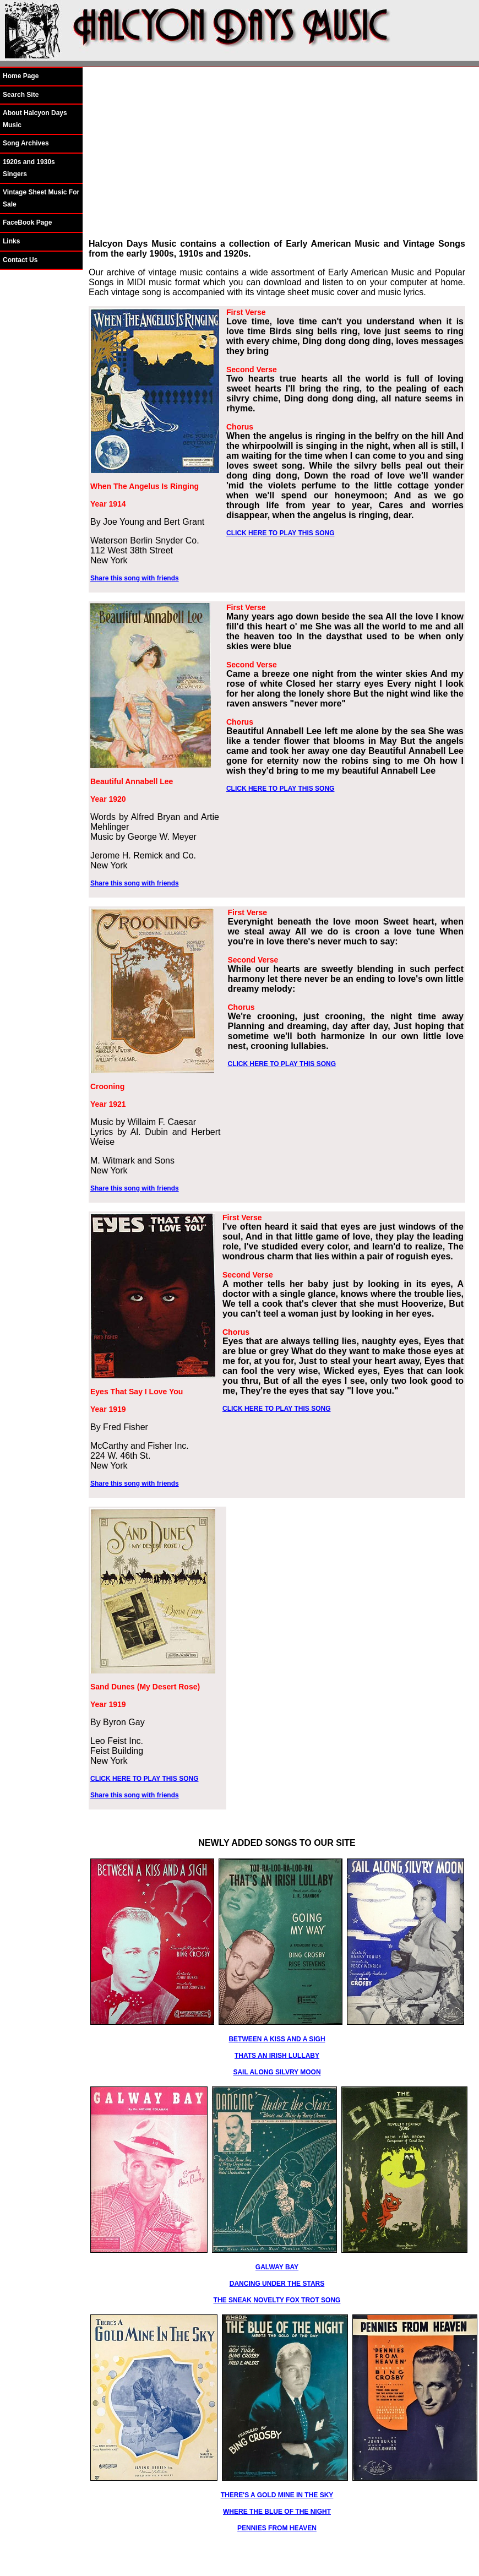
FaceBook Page (27, 222)
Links (11, 241)
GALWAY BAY (276, 2267)
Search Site (21, 95)
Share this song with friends (134, 578)
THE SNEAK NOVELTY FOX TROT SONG (277, 2300)
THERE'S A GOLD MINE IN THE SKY (277, 2495)
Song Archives (26, 143)
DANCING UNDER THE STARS (277, 2283)
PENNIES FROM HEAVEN (277, 2528)
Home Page (21, 76)
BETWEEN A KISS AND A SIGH (276, 2039)
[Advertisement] (277, 153)
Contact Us (20, 260)
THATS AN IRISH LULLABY (277, 2055)
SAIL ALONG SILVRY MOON (276, 2072)
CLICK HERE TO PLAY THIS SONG (280, 533)
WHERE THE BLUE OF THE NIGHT (277, 2511)
